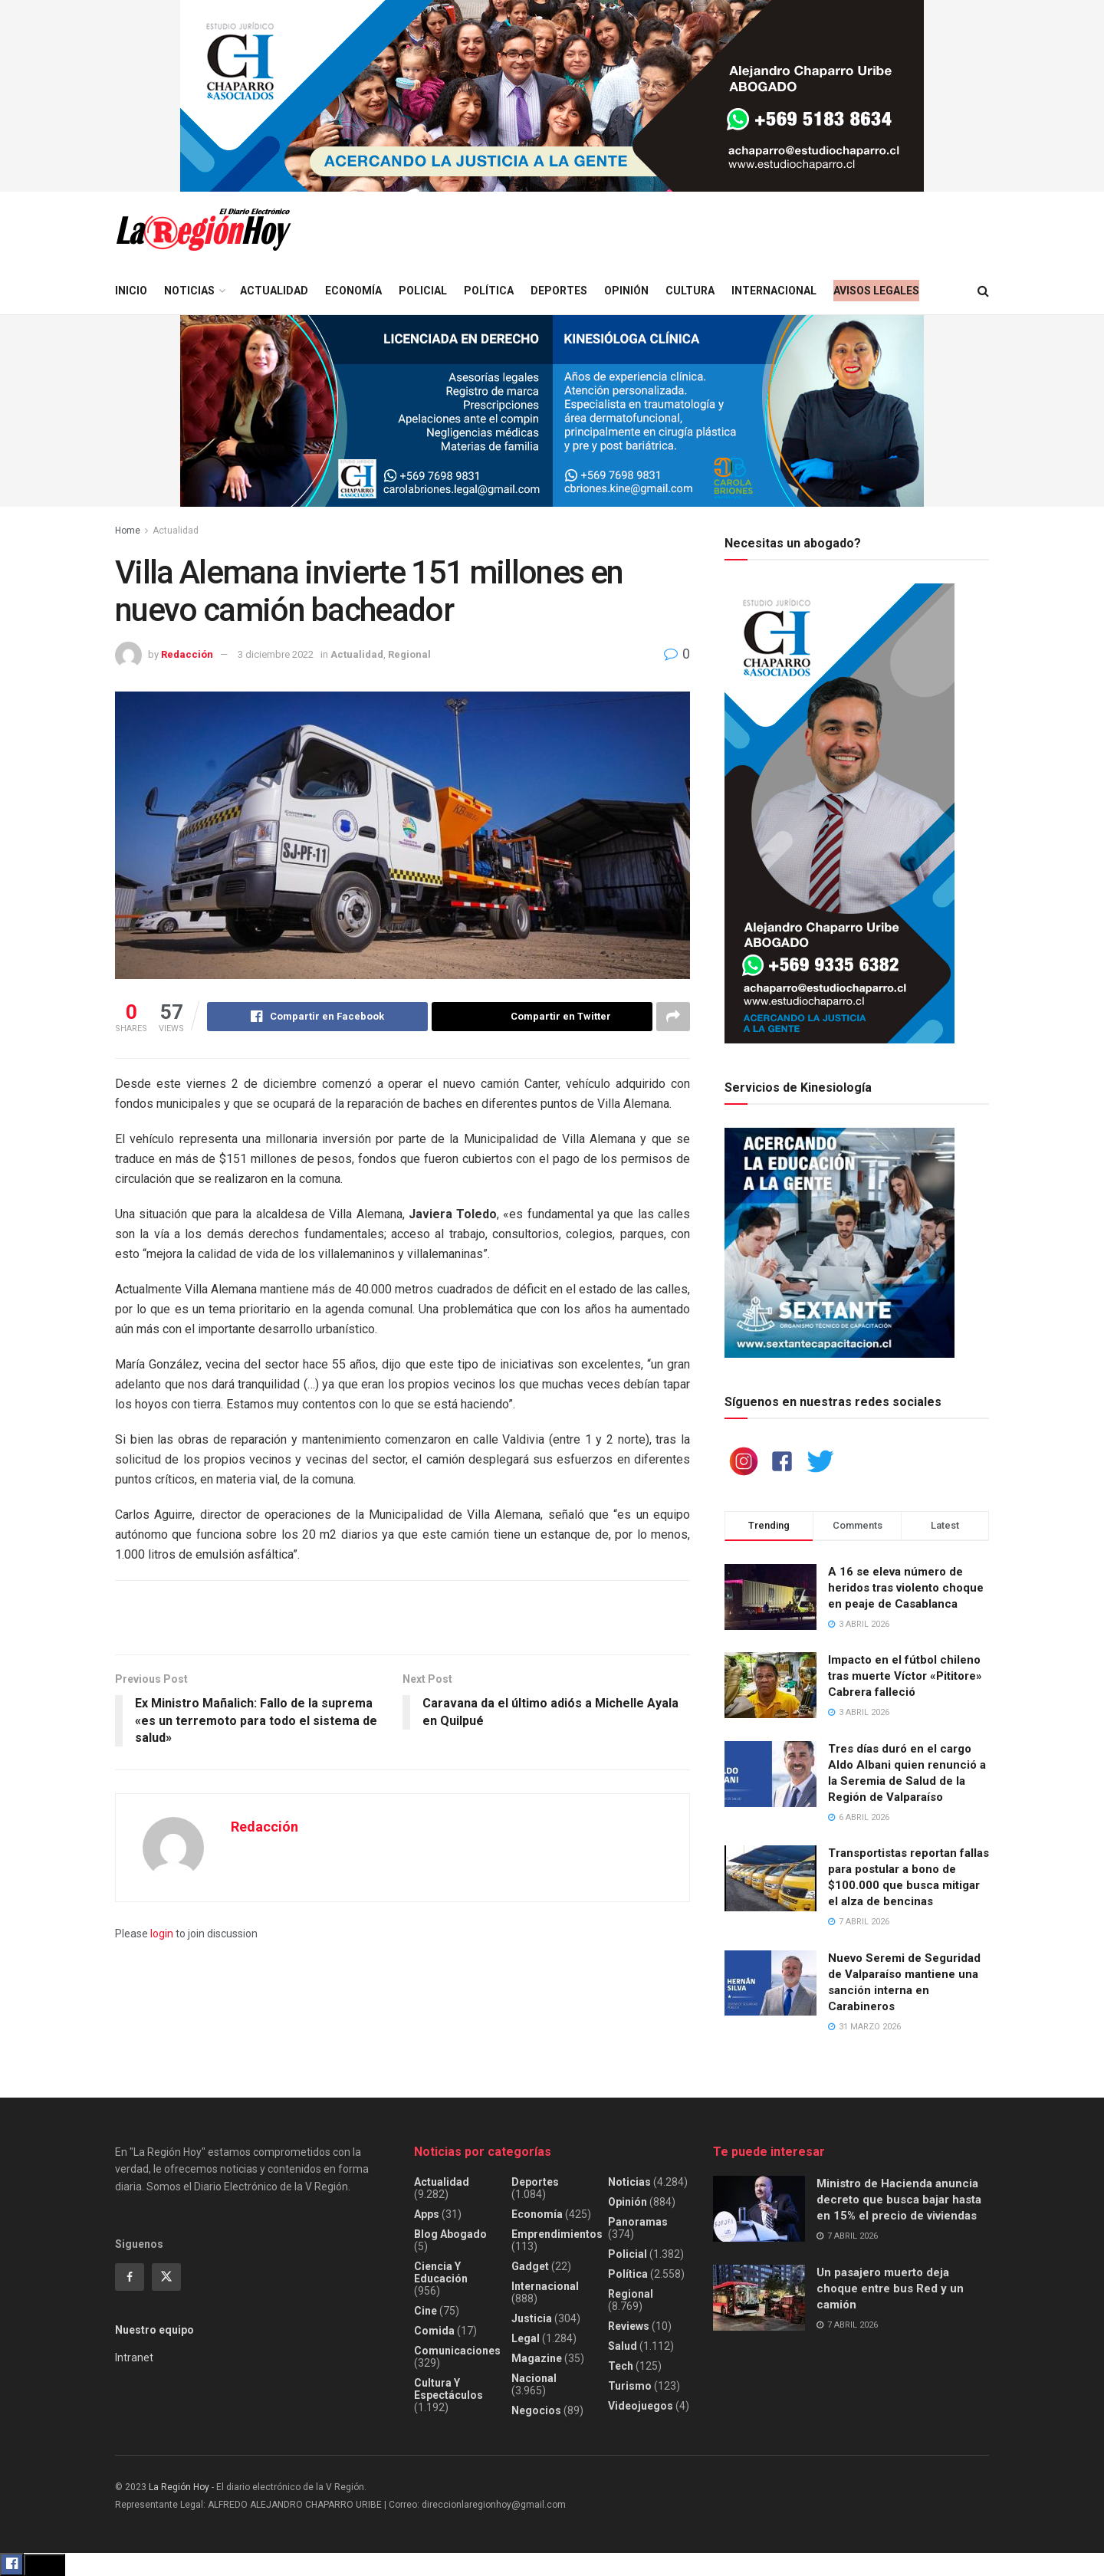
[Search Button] (983, 291)
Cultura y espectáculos (448, 2389)
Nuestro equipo (154, 2330)
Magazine (536, 2358)
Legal (525, 2338)
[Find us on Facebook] (129, 2277)
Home (127, 530)
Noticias (189, 290)
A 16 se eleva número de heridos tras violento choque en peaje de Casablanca (906, 1588)
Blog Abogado (450, 2234)
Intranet (134, 2357)
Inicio (131, 290)
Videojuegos (640, 2406)
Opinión (626, 290)
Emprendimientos (557, 2234)
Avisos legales (876, 290)
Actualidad (274, 290)
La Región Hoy (179, 2487)
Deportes (559, 290)
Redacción (187, 654)
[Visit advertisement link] (552, 96)
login (161, 1933)
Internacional (773, 290)
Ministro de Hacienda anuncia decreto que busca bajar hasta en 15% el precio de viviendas (898, 2200)
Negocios (536, 2410)
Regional (409, 654)
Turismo (630, 2386)
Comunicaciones (457, 2350)
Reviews (628, 2326)
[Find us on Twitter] (166, 2277)
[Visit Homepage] (203, 229)
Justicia (531, 2318)
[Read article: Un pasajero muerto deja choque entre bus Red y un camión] (759, 2298)
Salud (622, 2346)
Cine (425, 2311)
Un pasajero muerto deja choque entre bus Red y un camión (890, 2289)
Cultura (690, 290)
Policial (423, 290)
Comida (434, 2331)
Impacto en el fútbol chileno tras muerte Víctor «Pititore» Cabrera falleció (905, 1676)
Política (489, 290)
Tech (620, 2366)
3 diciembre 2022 (276, 654)
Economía (353, 290)
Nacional (534, 2378)
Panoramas (638, 2222)
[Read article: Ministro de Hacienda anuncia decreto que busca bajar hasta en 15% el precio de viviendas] (759, 2209)
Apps (426, 2214)
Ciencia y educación (441, 2272)
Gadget (530, 2266)
